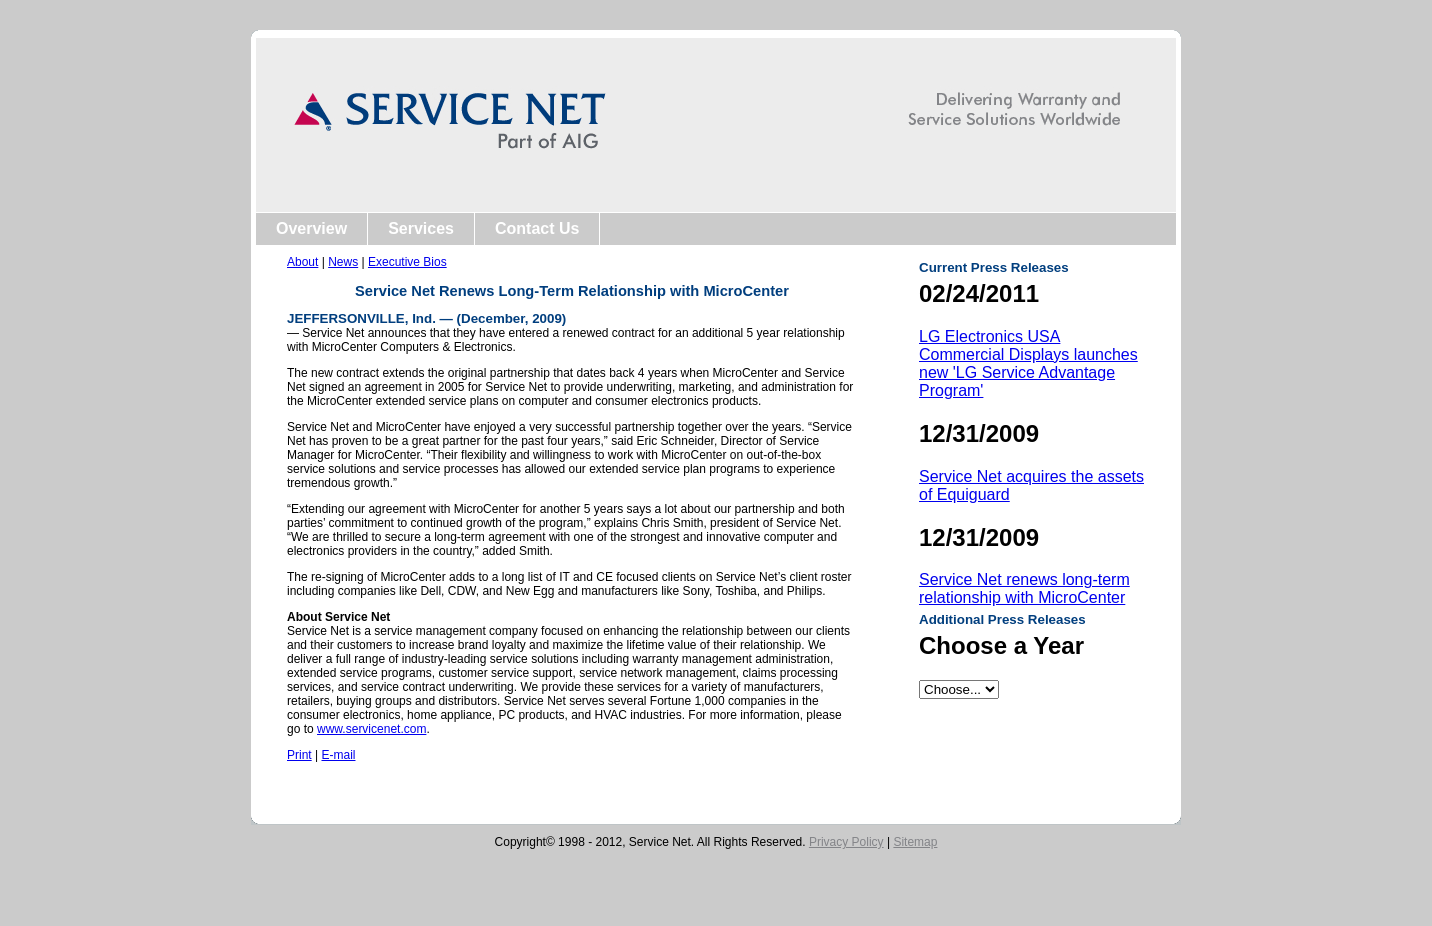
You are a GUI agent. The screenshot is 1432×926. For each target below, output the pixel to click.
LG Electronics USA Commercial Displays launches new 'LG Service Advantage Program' (1028, 363)
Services (421, 228)
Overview (311, 228)
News (343, 262)
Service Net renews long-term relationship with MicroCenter (1024, 588)
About (302, 262)
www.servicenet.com (371, 729)
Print (299, 755)
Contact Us (537, 228)
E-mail (338, 755)
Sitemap (915, 842)
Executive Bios (407, 262)
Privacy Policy (846, 842)
